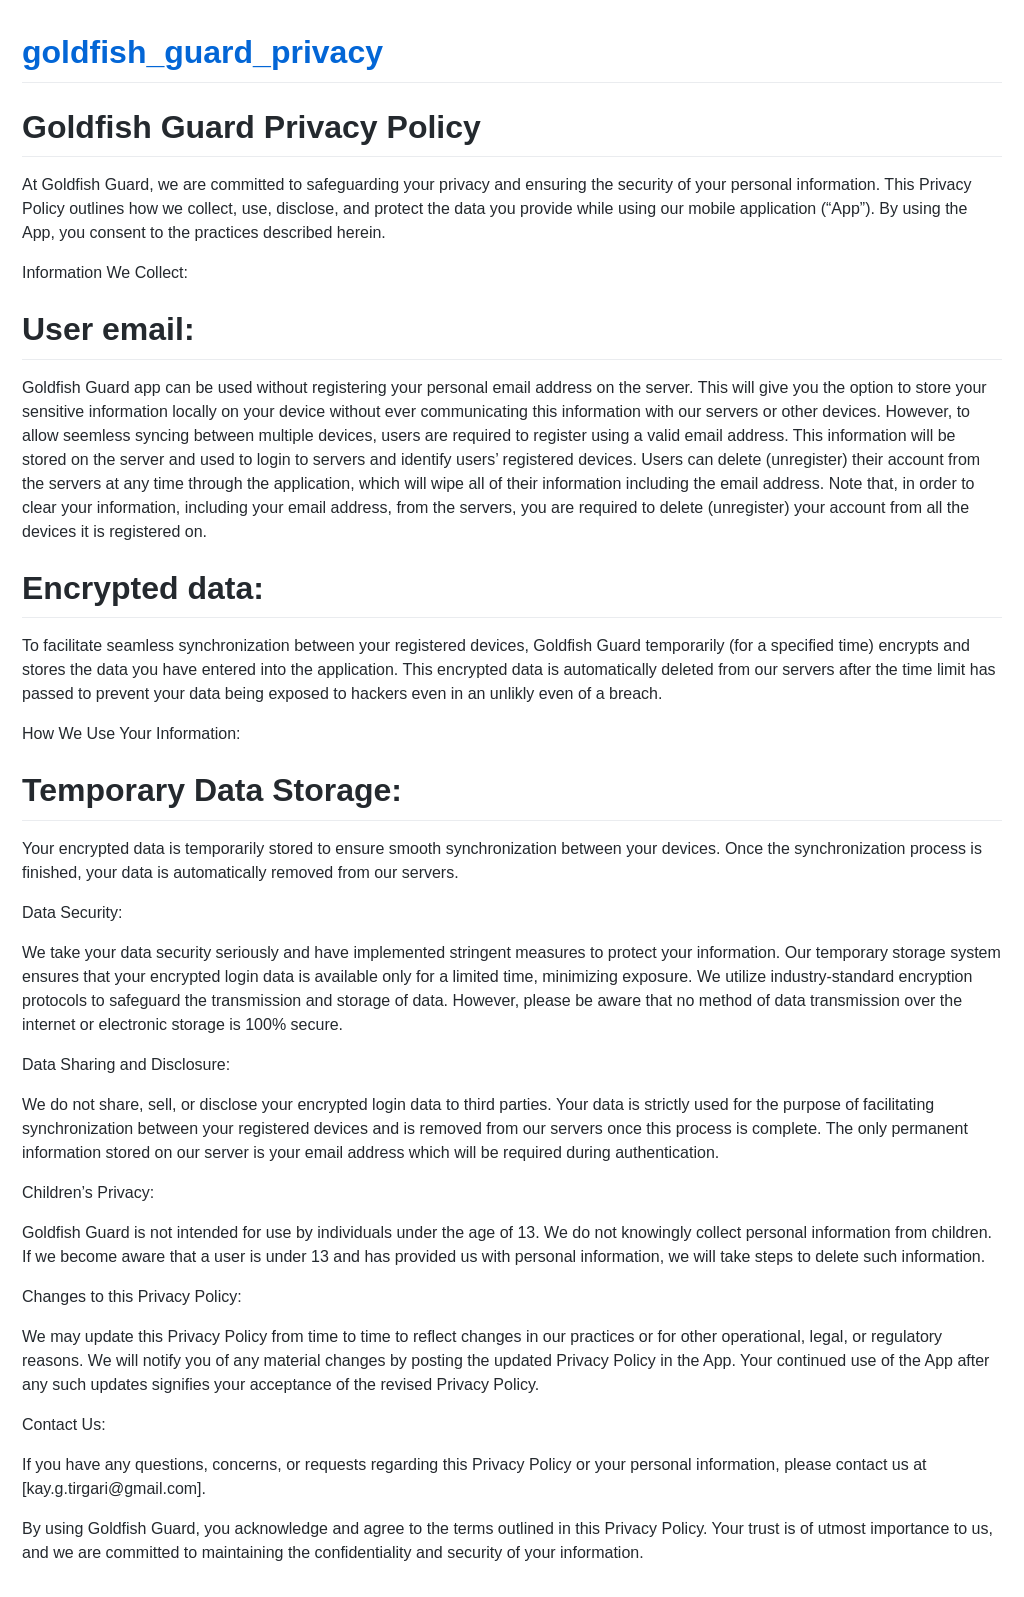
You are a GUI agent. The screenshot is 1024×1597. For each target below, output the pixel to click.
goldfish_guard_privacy (202, 52)
